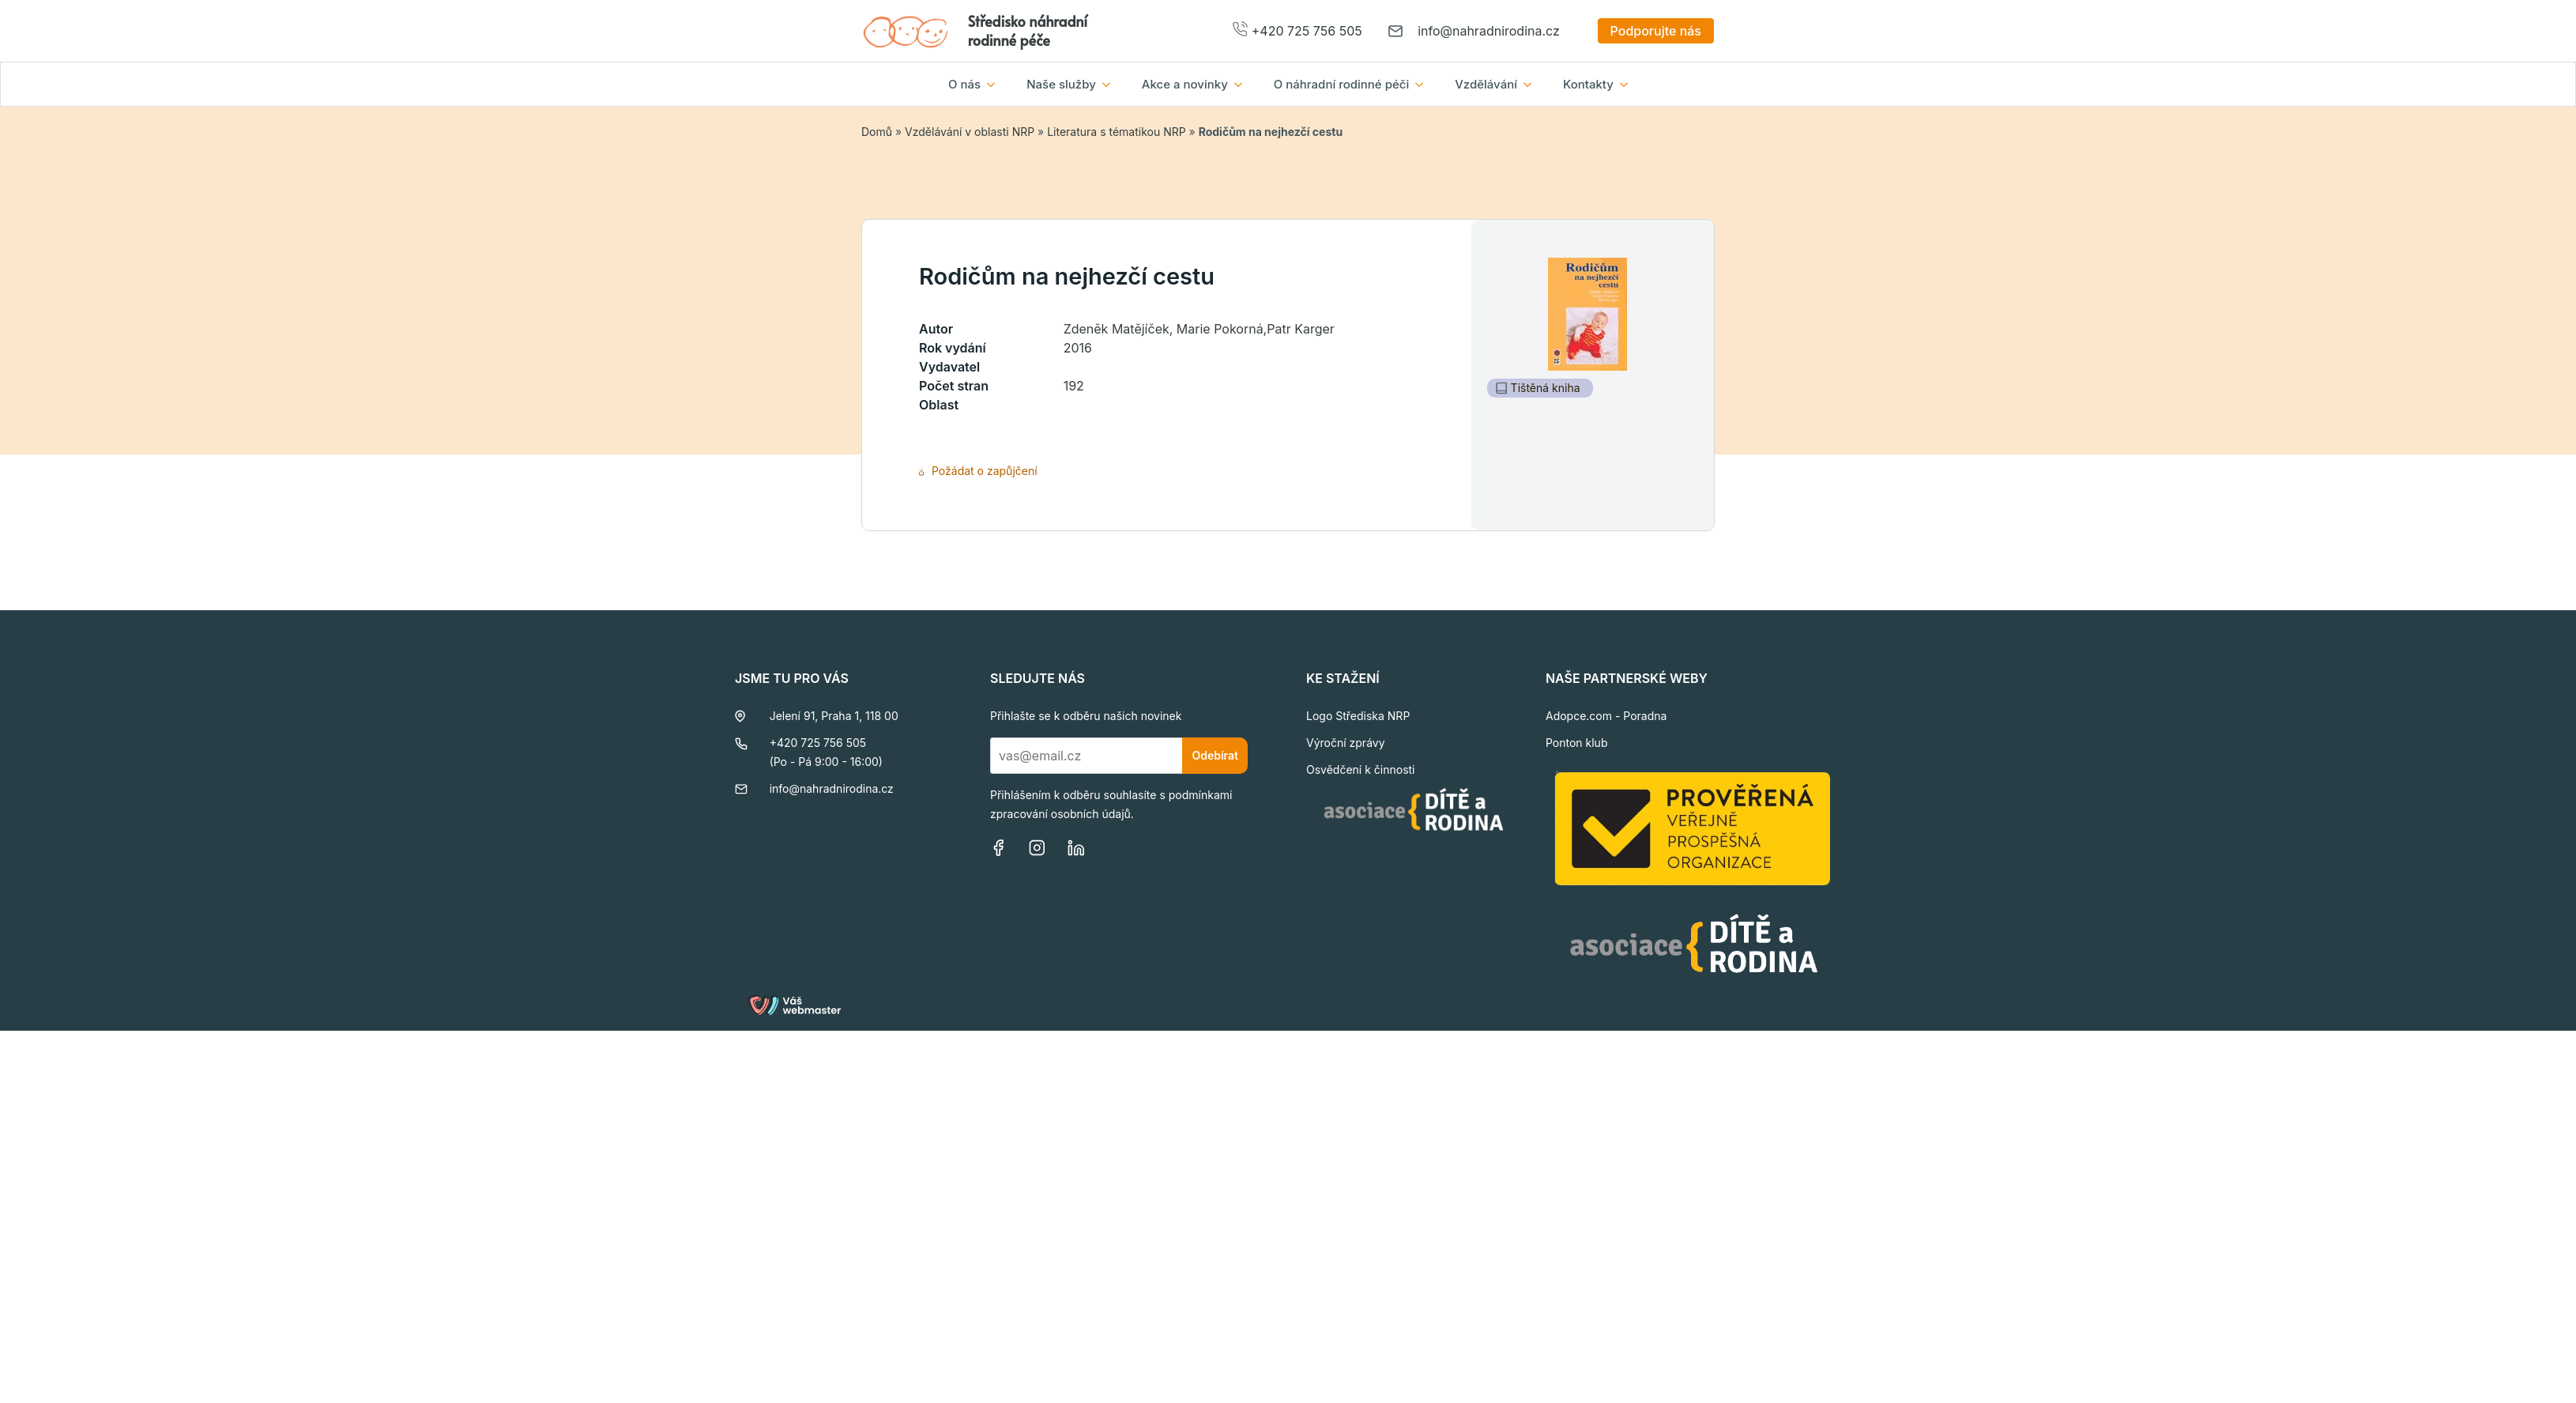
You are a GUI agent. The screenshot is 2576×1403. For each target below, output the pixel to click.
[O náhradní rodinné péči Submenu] (1424, 84)
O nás (964, 84)
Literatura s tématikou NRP (1116, 131)
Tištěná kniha (1538, 387)
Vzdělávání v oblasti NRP (969, 131)
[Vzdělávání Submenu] (1532, 84)
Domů (876, 131)
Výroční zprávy (1345, 742)
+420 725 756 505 (1307, 31)
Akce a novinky (1185, 84)
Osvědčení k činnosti (1360, 769)
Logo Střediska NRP (1358, 715)
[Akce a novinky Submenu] (1243, 84)
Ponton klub (1577, 742)
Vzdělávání (1486, 84)
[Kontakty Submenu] (1629, 84)
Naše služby (1061, 84)
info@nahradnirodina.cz (1489, 31)
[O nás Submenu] (996, 84)
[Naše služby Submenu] (1111, 84)
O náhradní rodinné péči (1341, 84)
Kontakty (1588, 84)
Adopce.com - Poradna (1606, 715)
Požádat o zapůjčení (978, 470)
